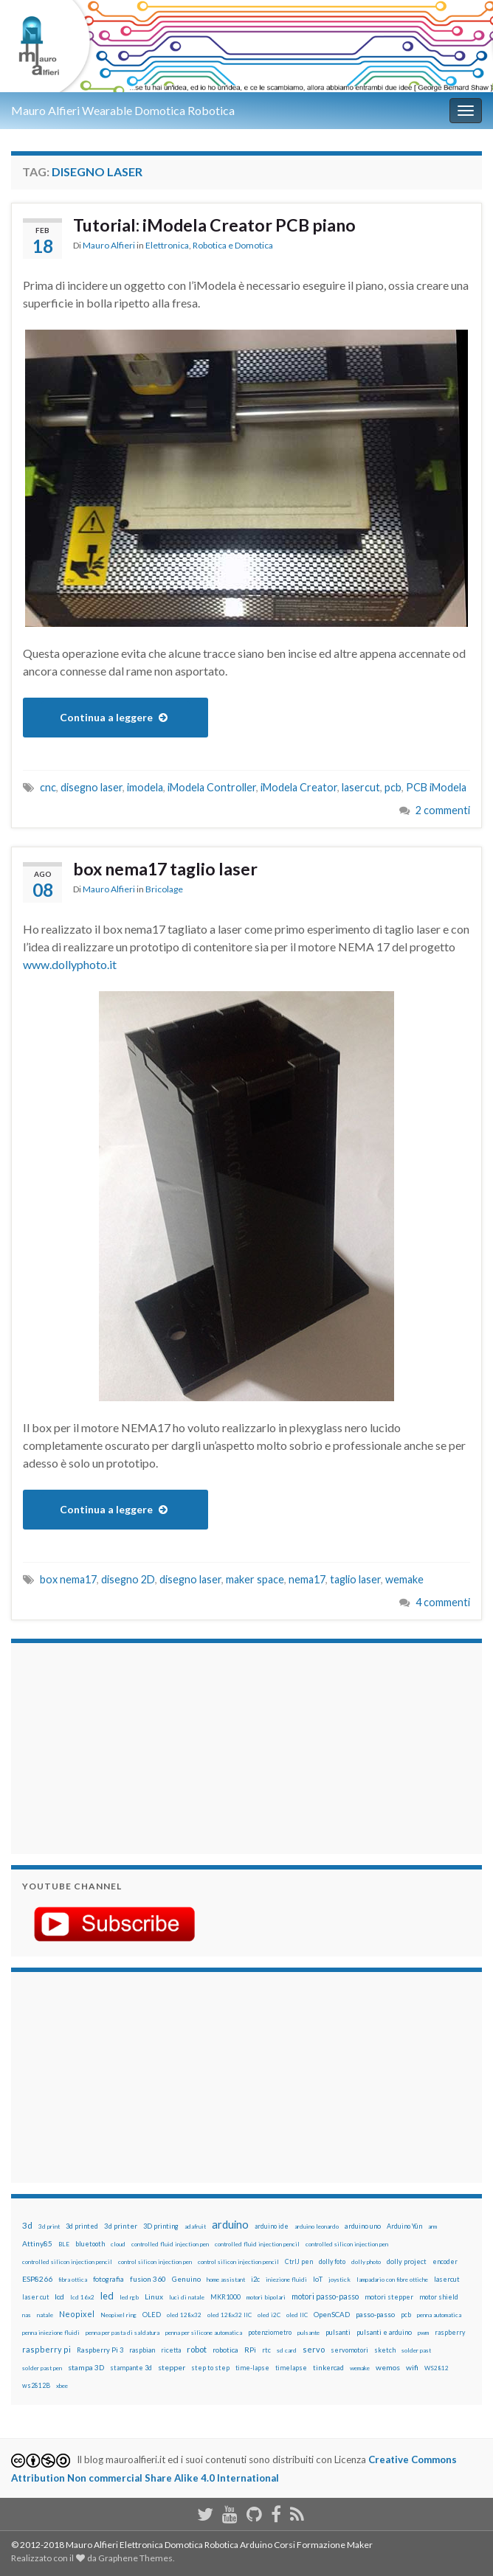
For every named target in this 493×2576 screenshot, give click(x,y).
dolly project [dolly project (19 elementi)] (407, 2261)
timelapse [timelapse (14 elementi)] (291, 2368)
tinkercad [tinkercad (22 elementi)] (328, 2368)
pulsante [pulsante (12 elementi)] (308, 2332)
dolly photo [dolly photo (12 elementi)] (366, 2262)
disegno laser (92, 787)
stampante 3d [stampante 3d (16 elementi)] (131, 2368)
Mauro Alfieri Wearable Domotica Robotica (123, 110)
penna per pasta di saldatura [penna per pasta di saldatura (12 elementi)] (122, 2332)
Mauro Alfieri (109, 245)
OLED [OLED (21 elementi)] (151, 2315)
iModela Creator (299, 787)
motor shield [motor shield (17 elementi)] (438, 2297)
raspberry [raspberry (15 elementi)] (450, 2332)
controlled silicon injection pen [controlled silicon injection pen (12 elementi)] (347, 2244)
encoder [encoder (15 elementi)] (445, 2261)
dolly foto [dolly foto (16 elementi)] (332, 2261)
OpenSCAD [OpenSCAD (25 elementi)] (332, 2314)
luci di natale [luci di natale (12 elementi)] (186, 2297)
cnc (48, 787)
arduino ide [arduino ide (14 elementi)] (272, 2226)
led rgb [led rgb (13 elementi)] (129, 2297)
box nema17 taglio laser (165, 868)
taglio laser (355, 1579)
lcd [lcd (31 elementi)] (59, 2296)
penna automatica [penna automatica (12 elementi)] (439, 2315)
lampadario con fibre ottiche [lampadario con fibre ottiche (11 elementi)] (392, 2279)
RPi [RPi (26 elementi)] (250, 2349)
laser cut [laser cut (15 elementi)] (35, 2297)
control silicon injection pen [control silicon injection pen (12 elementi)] (155, 2262)
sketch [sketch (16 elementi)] (385, 2350)
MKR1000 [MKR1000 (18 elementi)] (225, 2297)
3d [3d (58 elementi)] (27, 2225)
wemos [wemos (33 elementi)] (388, 2367)
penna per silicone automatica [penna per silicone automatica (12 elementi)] (203, 2332)
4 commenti (443, 1602)
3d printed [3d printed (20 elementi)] (82, 2226)
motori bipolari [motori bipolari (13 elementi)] (266, 2297)
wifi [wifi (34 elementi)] (412, 2367)
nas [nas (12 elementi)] (26, 2315)
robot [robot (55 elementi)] (197, 2349)
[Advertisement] (114, 1746)
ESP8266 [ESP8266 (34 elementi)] (37, 2278)
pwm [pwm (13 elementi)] (423, 2332)
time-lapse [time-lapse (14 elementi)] (252, 2368)
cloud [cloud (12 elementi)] (118, 2244)
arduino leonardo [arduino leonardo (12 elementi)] (316, 2226)
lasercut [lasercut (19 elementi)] (447, 2279)
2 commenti (443, 810)
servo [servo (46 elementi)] (314, 2349)
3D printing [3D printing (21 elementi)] (161, 2226)
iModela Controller (212, 787)
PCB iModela (436, 787)
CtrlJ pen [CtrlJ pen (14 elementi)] (299, 2262)
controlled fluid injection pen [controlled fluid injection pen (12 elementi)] (170, 2244)
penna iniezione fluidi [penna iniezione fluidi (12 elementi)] (51, 2332)
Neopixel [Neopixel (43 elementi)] (76, 2314)
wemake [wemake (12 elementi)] (360, 2368)
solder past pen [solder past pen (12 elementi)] (42, 2368)
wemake (404, 1579)
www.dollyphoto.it (70, 964)
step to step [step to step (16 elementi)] (210, 2368)
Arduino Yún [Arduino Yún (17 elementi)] (404, 2226)
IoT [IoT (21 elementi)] (318, 2279)
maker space (255, 1579)
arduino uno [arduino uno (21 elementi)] (363, 2226)
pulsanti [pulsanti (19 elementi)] (338, 2332)
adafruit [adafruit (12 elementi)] (195, 2226)
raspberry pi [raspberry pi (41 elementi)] (46, 2349)
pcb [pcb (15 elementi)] (406, 2315)
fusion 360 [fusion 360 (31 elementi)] (148, 2278)
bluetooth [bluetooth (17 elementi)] (90, 2244)
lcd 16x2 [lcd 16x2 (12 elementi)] (82, 2297)
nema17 (307, 1579)
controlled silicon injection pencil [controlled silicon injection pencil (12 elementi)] (67, 2262)
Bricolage (164, 889)
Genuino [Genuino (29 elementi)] (186, 2278)
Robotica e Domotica (233, 245)
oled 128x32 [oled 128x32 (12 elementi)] (184, 2315)
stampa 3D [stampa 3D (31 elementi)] (86, 2367)
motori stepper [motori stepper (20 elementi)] (389, 2297)
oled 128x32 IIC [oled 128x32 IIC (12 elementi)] (229, 2315)
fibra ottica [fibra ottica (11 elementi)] (72, 2279)
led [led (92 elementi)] (107, 2296)
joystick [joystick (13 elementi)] (339, 2279)
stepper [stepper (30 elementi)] (171, 2367)
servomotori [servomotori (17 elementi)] (349, 2350)
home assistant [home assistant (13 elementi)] (226, 2279)
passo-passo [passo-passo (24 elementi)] (375, 2314)
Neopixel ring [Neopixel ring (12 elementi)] (118, 2315)
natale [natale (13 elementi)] (45, 2315)
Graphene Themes (135, 2557)
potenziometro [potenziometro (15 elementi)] (270, 2332)
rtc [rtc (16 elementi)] (266, 2350)
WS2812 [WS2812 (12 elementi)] (436, 2368)
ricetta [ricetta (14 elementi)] (171, 2350)
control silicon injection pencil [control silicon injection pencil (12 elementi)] (238, 2262)
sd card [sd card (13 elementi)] (287, 2350)
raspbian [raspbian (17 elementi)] (142, 2350)
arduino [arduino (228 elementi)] (230, 2224)
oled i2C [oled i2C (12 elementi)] (269, 2315)
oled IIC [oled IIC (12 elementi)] (297, 2315)
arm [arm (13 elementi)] (432, 2226)
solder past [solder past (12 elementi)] (416, 2350)
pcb (393, 787)
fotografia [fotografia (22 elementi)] (108, 2279)
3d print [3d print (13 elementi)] (49, 2226)
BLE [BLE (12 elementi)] (63, 2244)
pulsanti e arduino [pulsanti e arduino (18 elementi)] (384, 2332)
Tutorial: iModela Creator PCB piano (214, 225)
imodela (145, 787)
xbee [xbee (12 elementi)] (62, 2385)
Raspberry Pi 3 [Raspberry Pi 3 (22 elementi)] (100, 2350)
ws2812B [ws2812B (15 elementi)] (36, 2385)
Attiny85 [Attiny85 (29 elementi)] (37, 2243)
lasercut (361, 787)
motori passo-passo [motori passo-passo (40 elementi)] (325, 2296)
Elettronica (167, 245)
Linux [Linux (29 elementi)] (154, 2296)
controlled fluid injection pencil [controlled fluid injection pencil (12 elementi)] (257, 2244)
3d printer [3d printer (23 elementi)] (120, 2226)
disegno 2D (128, 1579)
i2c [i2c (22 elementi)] (255, 2279)
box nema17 (68, 1579)
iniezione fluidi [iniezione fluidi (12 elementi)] (286, 2279)
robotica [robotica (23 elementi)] (225, 2350)
